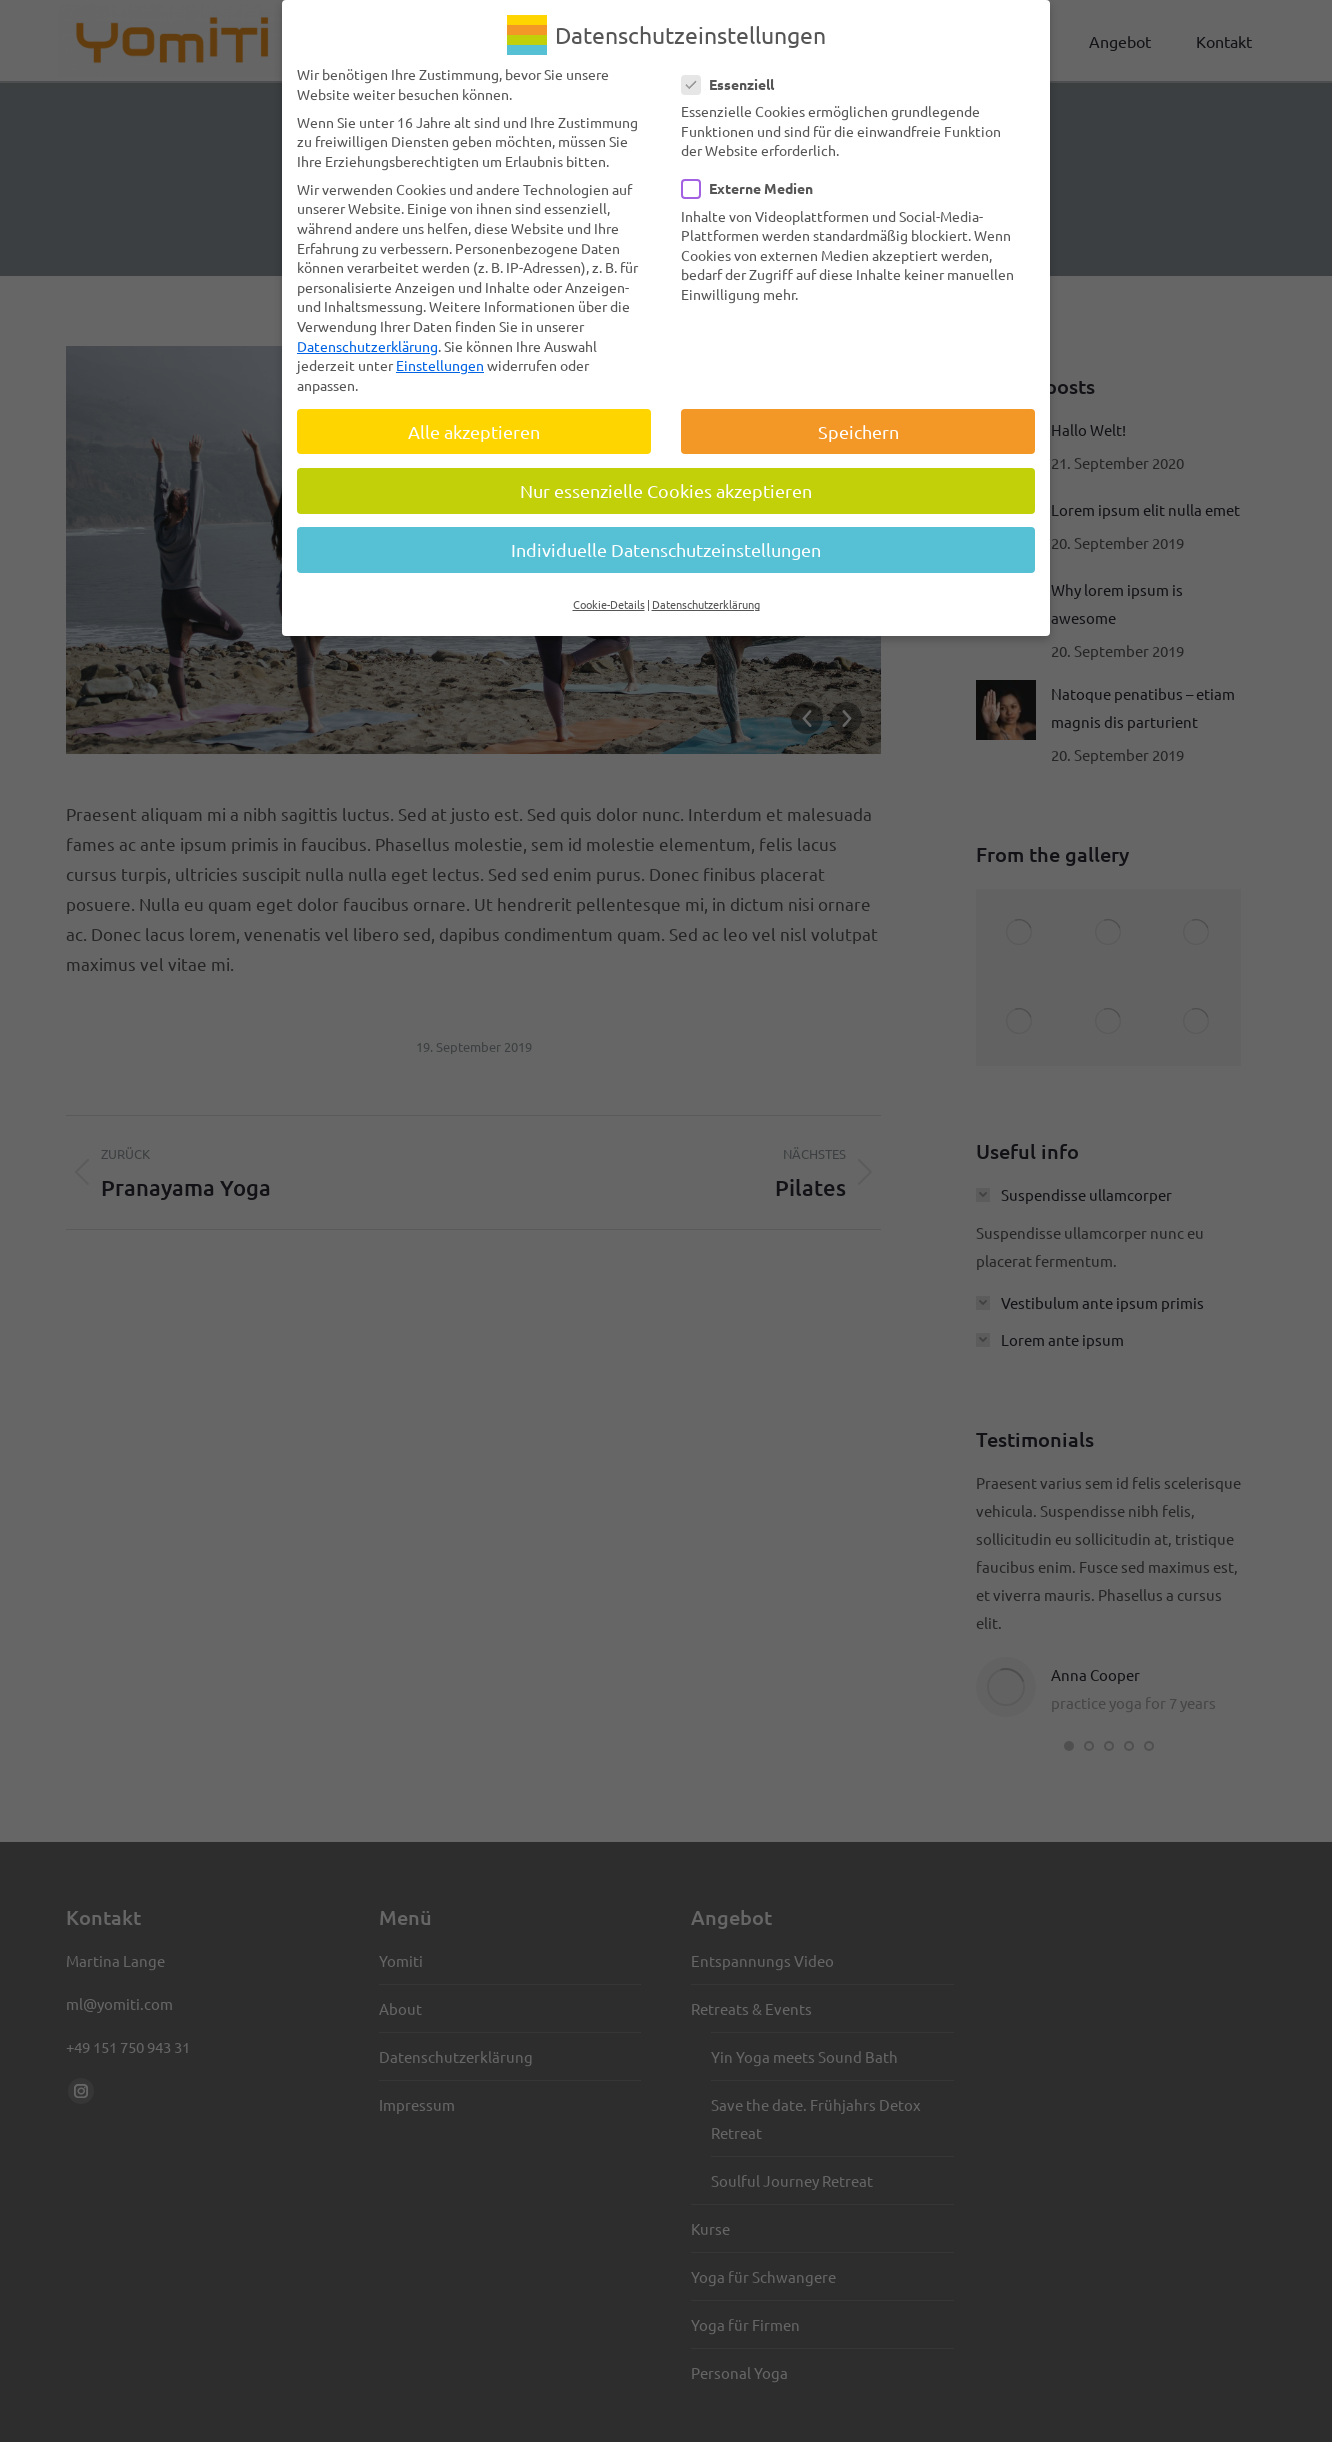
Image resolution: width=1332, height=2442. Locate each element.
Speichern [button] (858, 431)
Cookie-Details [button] (609, 604)
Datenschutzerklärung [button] (706, 604)
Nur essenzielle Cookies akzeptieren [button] (666, 490)
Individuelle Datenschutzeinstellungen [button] (666, 549)
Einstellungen (440, 365)
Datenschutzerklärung (367, 345)
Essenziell (734, 84)
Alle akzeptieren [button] (474, 431)
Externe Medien (753, 188)
